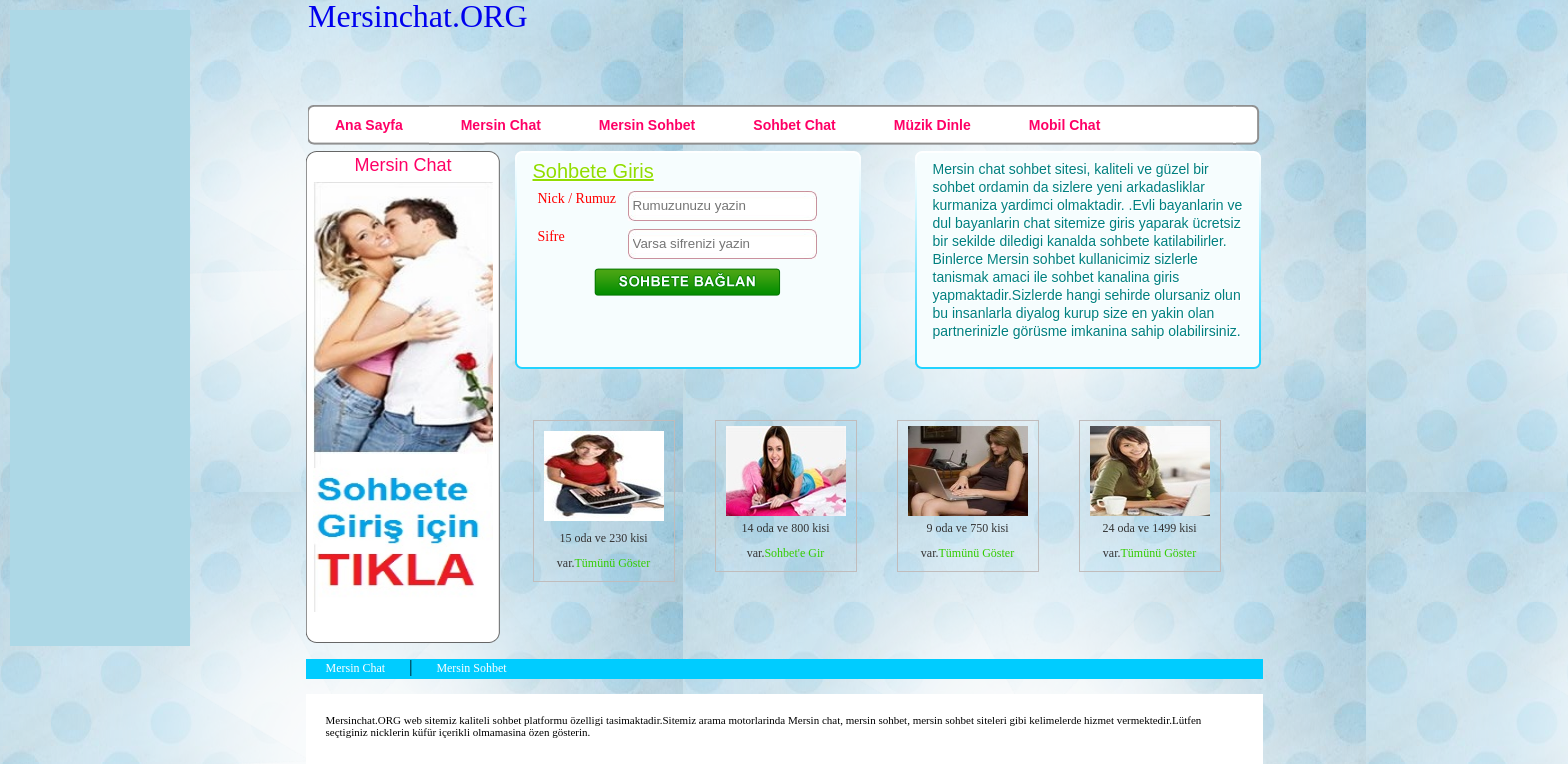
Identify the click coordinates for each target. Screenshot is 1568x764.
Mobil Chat (1065, 125)
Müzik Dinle (932, 125)
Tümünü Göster (613, 563)
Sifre (551, 236)
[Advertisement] (909, 62)
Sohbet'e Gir (794, 553)
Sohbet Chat (794, 125)
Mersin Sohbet (647, 125)
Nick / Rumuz (577, 198)
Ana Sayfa (369, 125)
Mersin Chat (501, 125)
